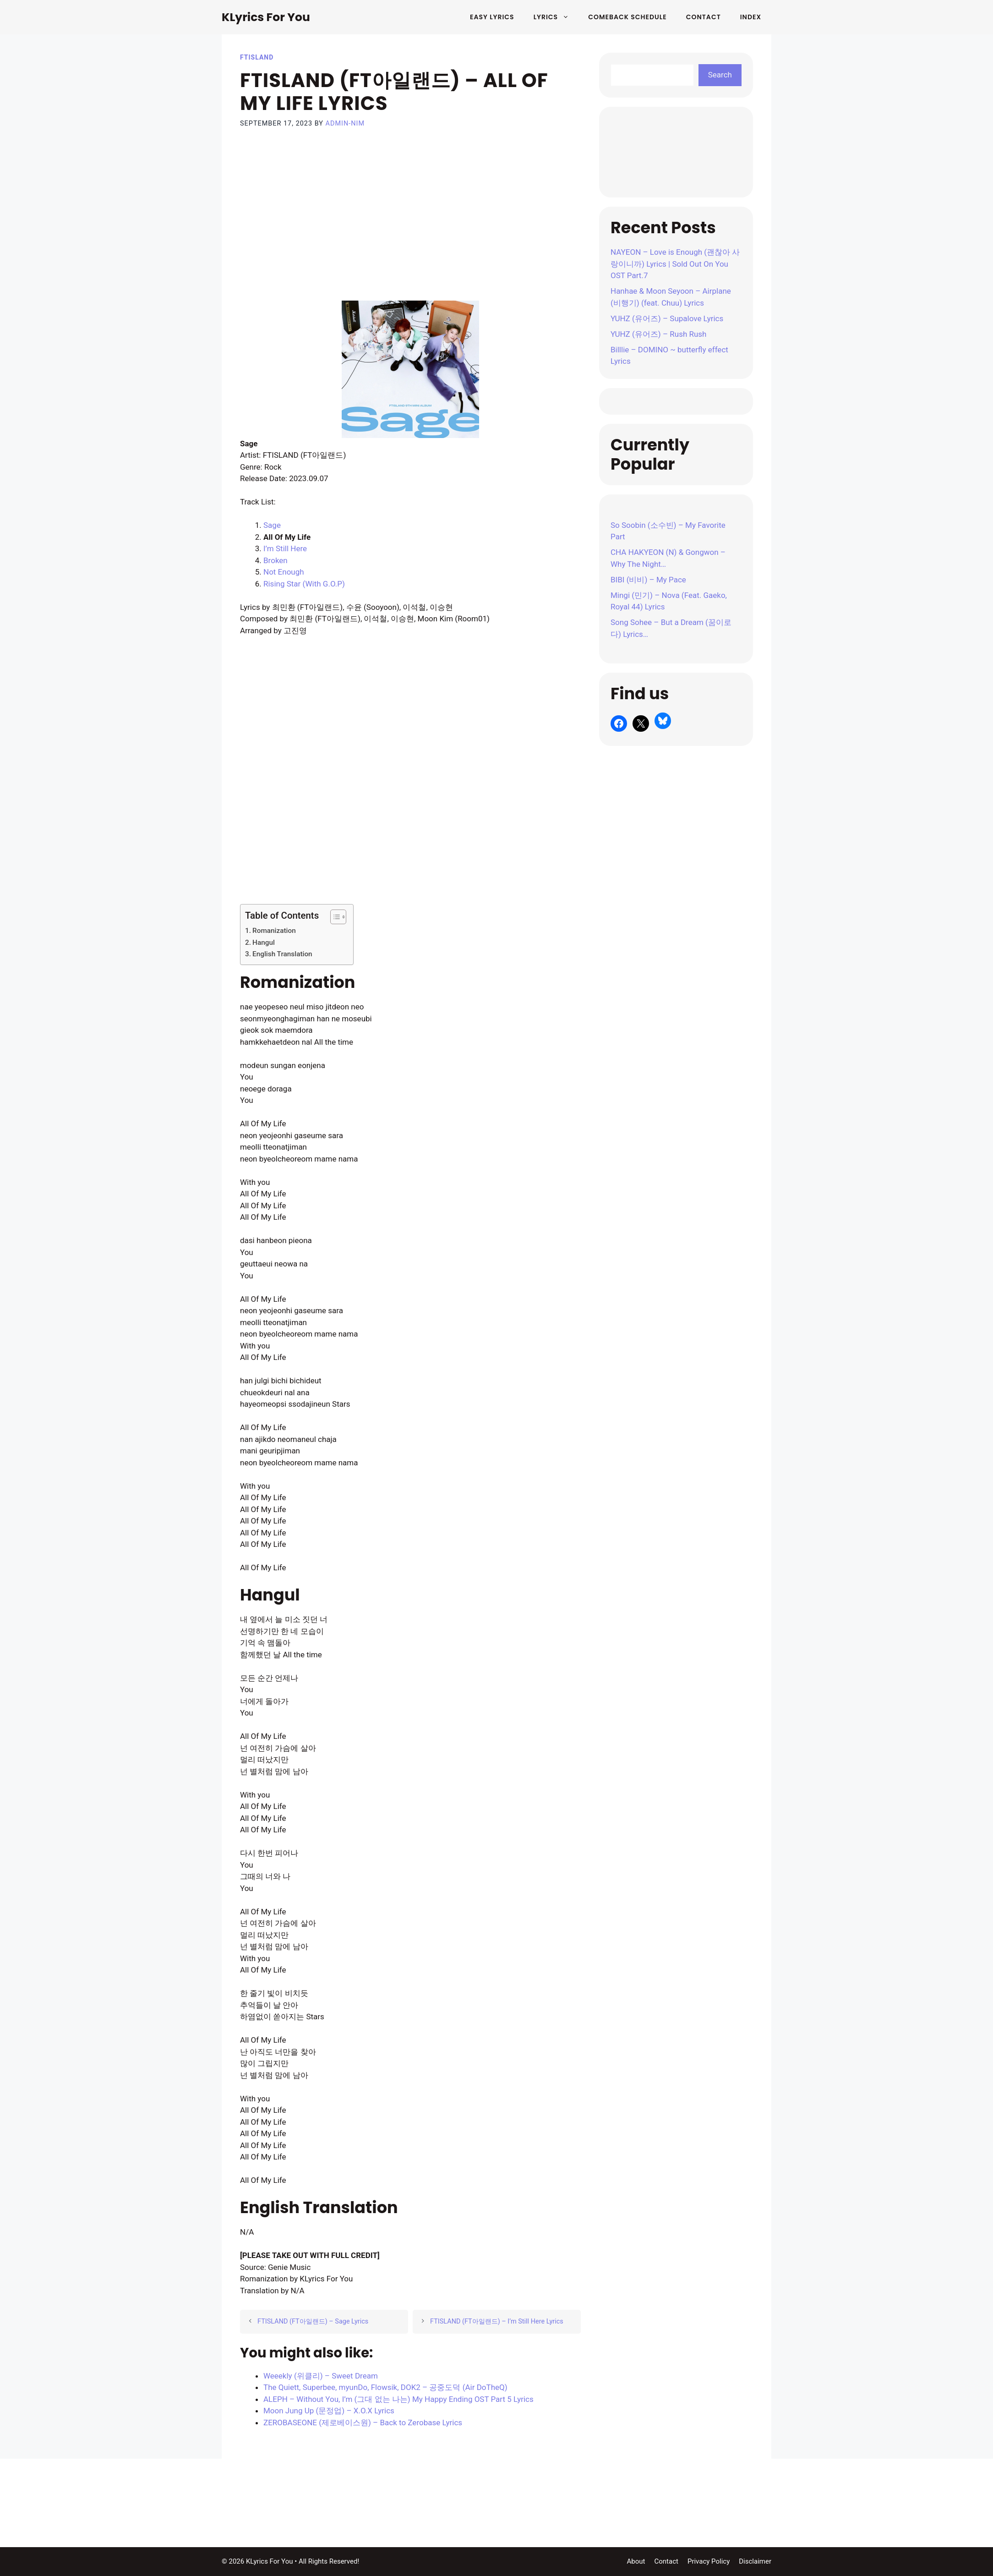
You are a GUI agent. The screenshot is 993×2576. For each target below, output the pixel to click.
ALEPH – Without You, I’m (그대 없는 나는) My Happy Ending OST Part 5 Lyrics (398, 2399)
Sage (272, 525)
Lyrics (556, 17)
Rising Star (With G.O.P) (304, 583)
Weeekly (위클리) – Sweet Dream (320, 2375)
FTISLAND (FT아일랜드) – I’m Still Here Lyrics (496, 2321)
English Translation (282, 954)
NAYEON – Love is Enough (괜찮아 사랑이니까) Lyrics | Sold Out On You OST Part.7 (675, 263)
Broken (275, 560)
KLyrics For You (266, 17)
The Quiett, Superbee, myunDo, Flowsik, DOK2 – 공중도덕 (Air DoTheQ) (385, 2387)
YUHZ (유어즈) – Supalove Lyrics (667, 318)
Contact (703, 17)
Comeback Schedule (627, 17)
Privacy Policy (708, 2561)
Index (750, 17)
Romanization (274, 930)
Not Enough (283, 571)
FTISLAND (256, 57)
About (636, 2561)
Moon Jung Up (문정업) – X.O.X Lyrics (328, 2410)
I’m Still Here (285, 548)
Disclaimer (755, 2561)
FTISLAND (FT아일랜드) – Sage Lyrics (312, 2321)
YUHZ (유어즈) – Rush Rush (658, 334)
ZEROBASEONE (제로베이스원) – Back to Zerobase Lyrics (362, 2422)
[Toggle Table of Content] (333, 917)
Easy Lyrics (492, 17)
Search (720, 74)
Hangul (263, 942)
